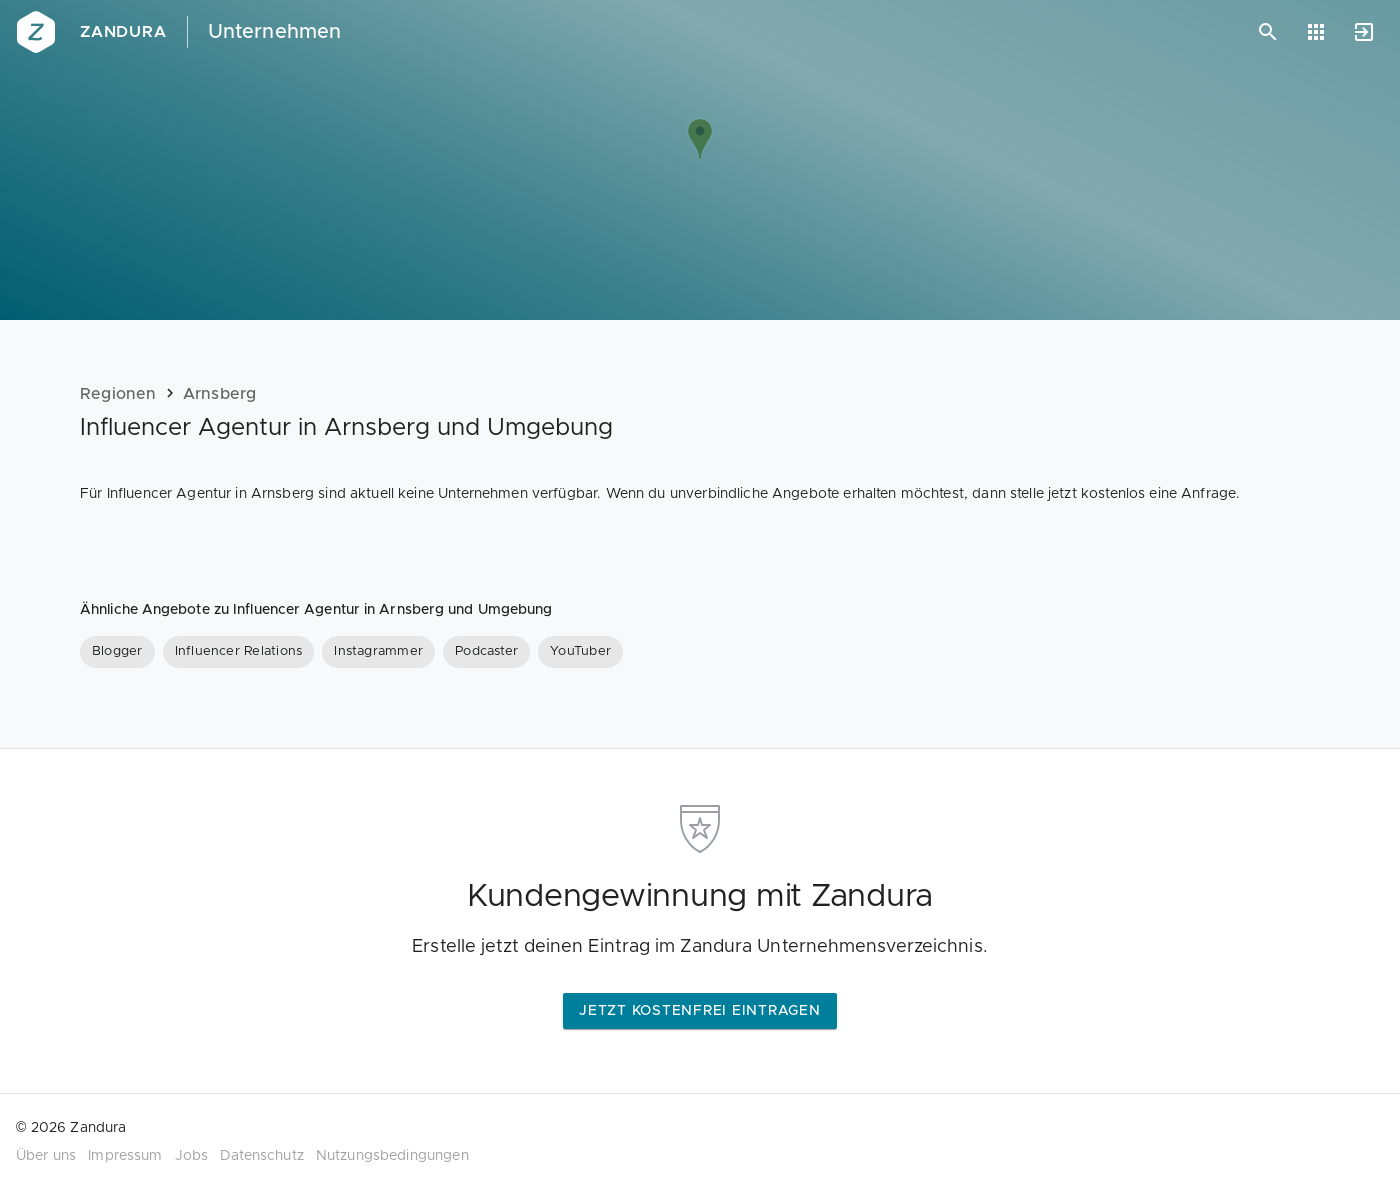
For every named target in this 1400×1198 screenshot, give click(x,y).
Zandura (123, 32)
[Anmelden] (1364, 32)
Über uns (46, 1156)
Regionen (118, 394)
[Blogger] (117, 652)
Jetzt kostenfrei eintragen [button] (700, 1011)
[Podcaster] (486, 652)
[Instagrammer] (378, 652)
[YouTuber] (580, 652)
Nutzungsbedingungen (392, 1156)
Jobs (192, 1156)
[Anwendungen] (1316, 32)
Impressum (125, 1156)
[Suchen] (1268, 32)
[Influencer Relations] (239, 652)
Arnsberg (220, 394)
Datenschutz (262, 1156)
